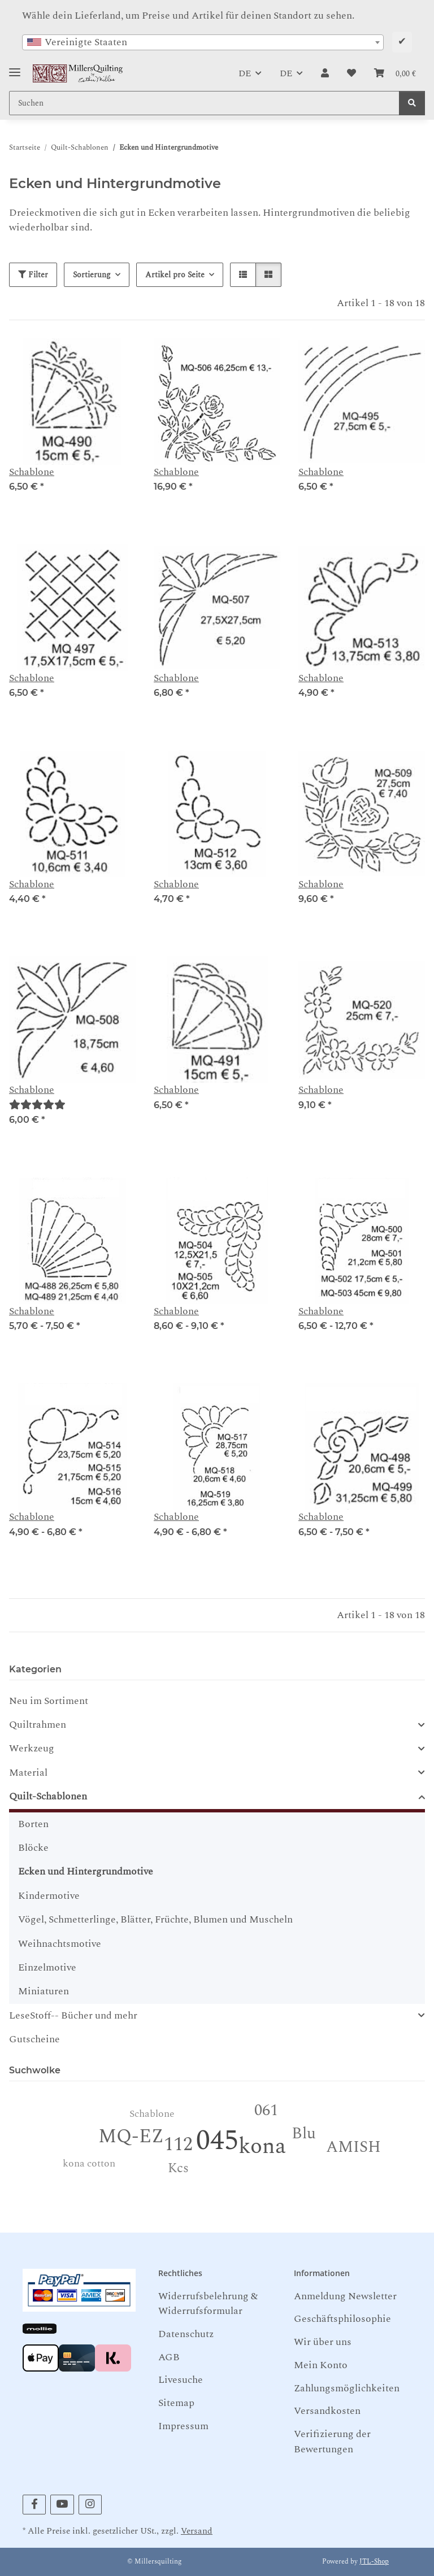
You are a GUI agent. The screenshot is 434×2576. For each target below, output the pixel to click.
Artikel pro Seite (175, 275)
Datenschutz (186, 2334)
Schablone (31, 472)
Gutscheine (34, 2039)
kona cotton (89, 2163)
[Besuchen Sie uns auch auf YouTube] (61, 2504)
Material (28, 1773)
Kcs (178, 2168)
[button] (325, 73)
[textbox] (203, 42)
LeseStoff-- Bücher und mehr (73, 2015)
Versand (196, 2531)
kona (262, 2146)
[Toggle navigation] (14, 68)
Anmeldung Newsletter (345, 2296)
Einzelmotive (47, 1967)
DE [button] (244, 73)
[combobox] (203, 42)
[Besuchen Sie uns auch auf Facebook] (34, 2504)
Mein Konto (321, 2365)
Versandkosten (327, 2410)
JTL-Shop (374, 2561)
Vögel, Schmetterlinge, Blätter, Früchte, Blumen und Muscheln (155, 1919)
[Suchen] (412, 103)
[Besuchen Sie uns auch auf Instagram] (90, 2504)
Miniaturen (43, 1991)
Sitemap (176, 2403)
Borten (33, 1824)
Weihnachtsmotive (59, 1943)
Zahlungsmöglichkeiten (347, 2388)
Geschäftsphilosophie (342, 2318)
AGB (169, 2357)
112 (178, 2144)
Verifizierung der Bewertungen (332, 2441)
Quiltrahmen (37, 1725)
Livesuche (180, 2379)
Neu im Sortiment (48, 1700)
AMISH (353, 2147)
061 (266, 2110)
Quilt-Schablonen (48, 1796)
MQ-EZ (131, 2136)
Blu (304, 2133)
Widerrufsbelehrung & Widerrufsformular (208, 2303)
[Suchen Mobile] (204, 103)
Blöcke (33, 1847)
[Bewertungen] (37, 1105)
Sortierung (92, 275)
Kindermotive (49, 1895)
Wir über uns (322, 2342)
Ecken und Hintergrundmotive (85, 1871)
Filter (33, 275)
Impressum (183, 2426)
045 (217, 2141)
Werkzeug (31, 1748)
